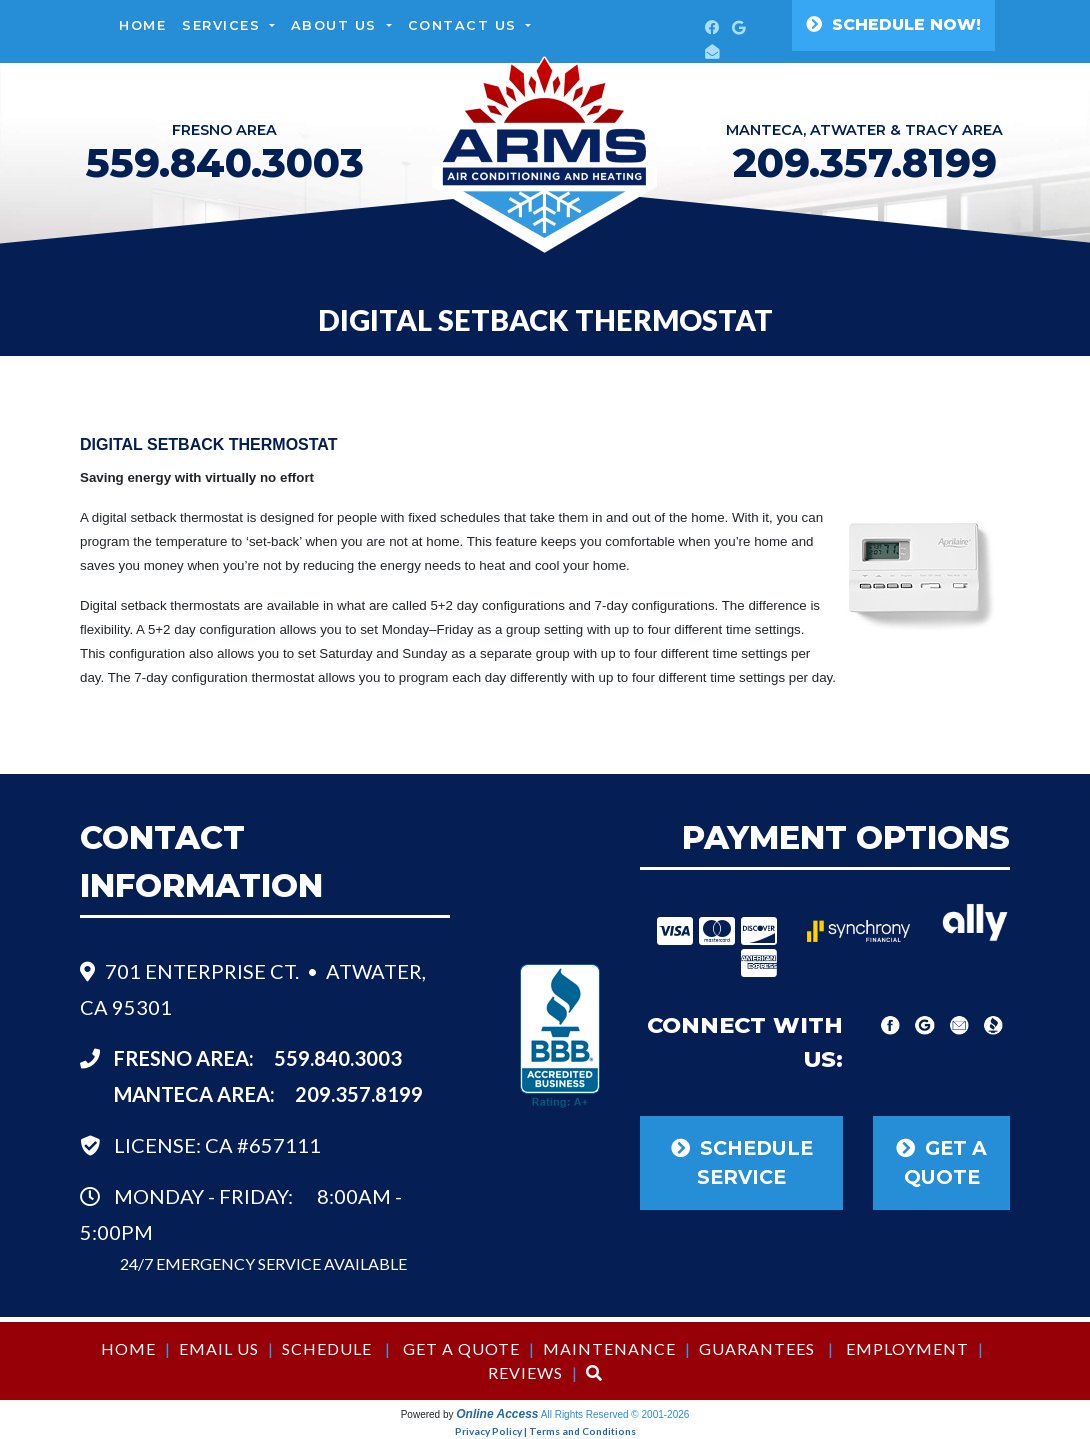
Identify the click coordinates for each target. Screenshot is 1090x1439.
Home (142, 25)
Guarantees (757, 1348)
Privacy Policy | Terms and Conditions (545, 1431)
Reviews (525, 1372)
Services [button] (224, 25)
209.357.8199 (865, 162)
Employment (907, 1348)
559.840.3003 (338, 1058)
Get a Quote (461, 1348)
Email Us (219, 1348)
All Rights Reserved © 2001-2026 (615, 1414)
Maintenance (609, 1348)
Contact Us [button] (465, 25)
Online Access (497, 1414)
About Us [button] (337, 25)
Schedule (327, 1348)
